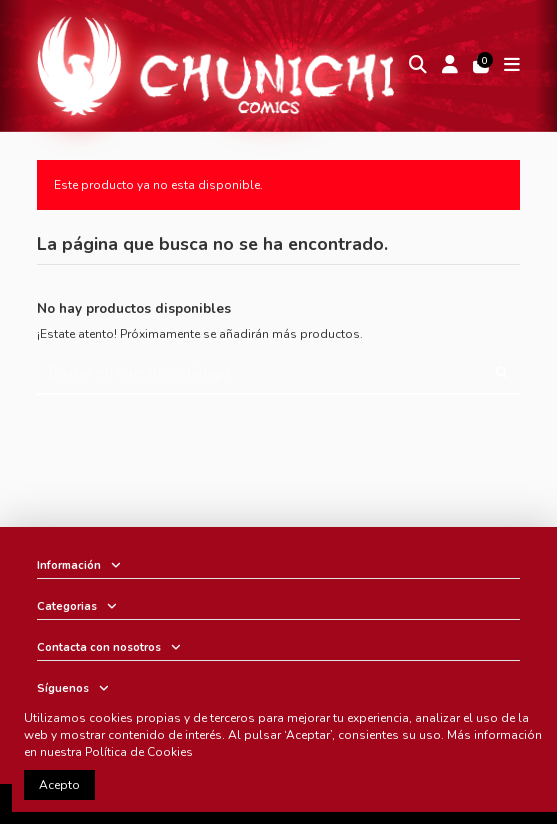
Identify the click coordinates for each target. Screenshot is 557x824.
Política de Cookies (139, 752)
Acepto (59, 785)
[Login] (450, 65)
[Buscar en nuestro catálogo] (502, 373)
